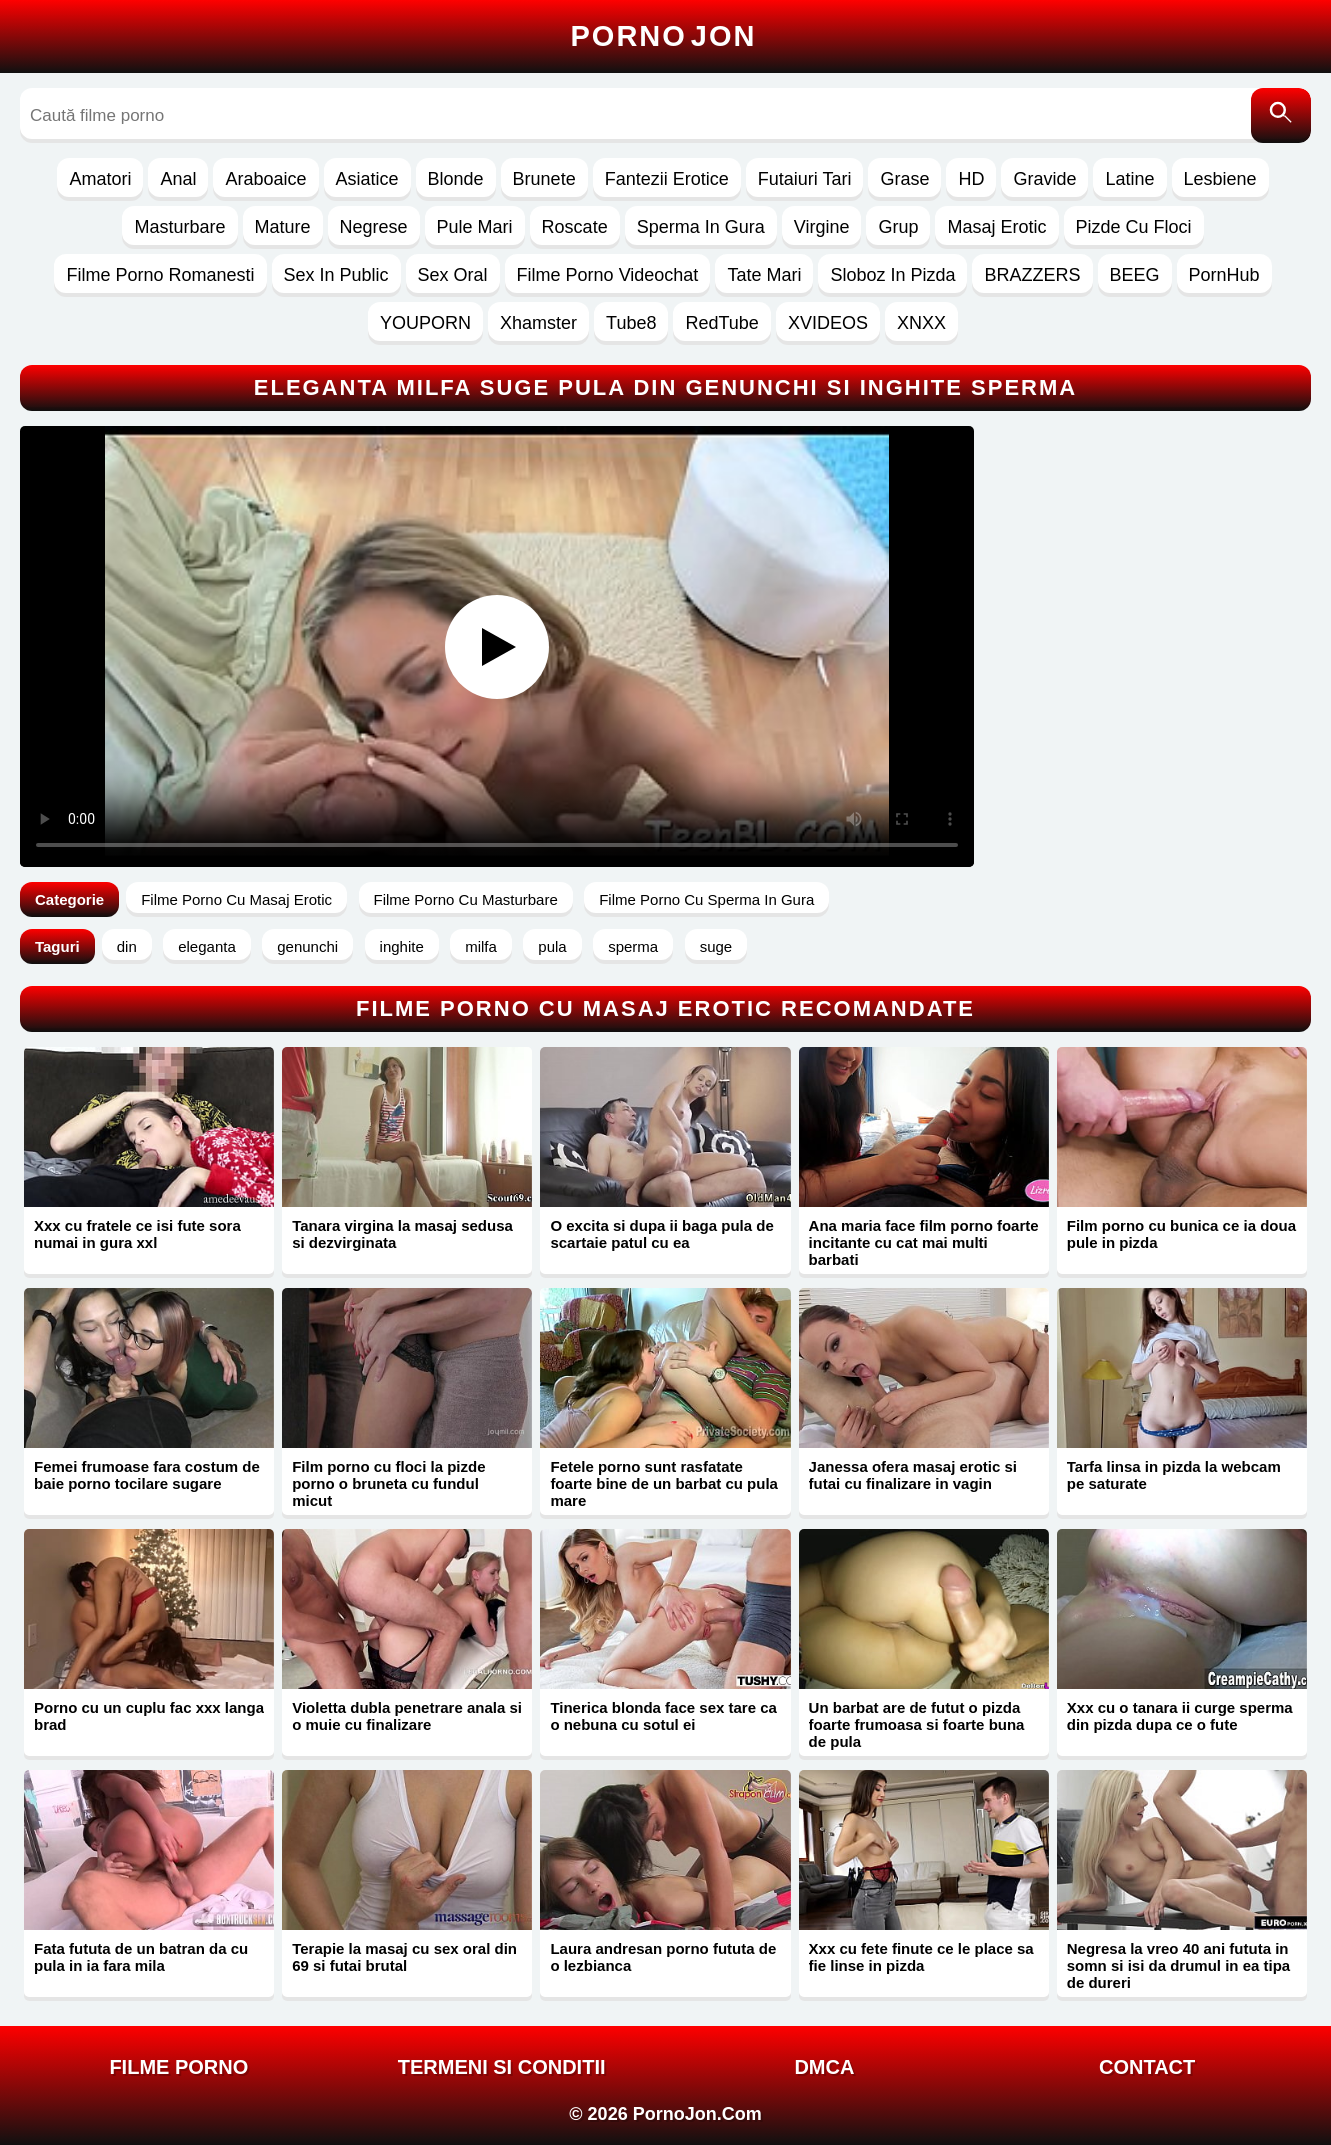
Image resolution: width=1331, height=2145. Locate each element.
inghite (402, 946)
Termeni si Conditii (502, 2067)
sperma (633, 946)
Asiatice (367, 179)
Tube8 (631, 323)
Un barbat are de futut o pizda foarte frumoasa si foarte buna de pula (917, 1724)
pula (552, 946)
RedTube (721, 323)
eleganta (207, 946)
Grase (904, 179)
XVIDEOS (828, 323)
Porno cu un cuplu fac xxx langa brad (149, 1716)
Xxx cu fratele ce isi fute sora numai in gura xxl (137, 1234)
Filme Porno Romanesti (160, 275)
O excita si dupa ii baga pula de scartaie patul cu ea (661, 1234)
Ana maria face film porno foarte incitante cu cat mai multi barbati (924, 1242)
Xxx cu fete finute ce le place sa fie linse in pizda (921, 1957)
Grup (898, 227)
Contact (1147, 2067)
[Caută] (1281, 115)
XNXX (921, 323)
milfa (481, 946)
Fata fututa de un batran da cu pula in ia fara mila (141, 1957)
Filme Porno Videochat (608, 275)
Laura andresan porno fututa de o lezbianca (663, 1957)
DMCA (824, 2067)
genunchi (307, 946)
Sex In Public (336, 275)
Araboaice (265, 179)
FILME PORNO (178, 2067)
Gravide (1044, 179)
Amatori (100, 179)
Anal (178, 179)
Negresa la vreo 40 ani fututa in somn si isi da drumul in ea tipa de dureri (1178, 1965)
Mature (283, 227)
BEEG (1135, 275)
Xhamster (538, 323)
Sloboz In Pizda (892, 275)
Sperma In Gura (701, 227)
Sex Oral (453, 275)
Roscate (575, 227)
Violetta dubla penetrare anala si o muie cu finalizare (407, 1716)
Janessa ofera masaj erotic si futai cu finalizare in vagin (913, 1475)
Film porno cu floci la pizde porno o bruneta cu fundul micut (388, 1483)
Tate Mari (764, 275)
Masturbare (179, 227)
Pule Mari (475, 227)
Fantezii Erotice (667, 179)
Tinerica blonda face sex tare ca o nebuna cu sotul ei (663, 1716)
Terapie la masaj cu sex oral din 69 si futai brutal (404, 1957)
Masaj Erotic (996, 227)
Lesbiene (1220, 179)
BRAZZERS (1032, 275)
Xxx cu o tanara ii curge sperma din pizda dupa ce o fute (1180, 1716)
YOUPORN (425, 323)
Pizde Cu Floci (1134, 227)
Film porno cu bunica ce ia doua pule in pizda (1181, 1234)
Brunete (544, 179)
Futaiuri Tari (805, 179)
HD (971, 179)
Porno (664, 36)
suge (716, 946)
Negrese (374, 227)
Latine (1129, 179)
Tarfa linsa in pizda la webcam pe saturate (1174, 1475)
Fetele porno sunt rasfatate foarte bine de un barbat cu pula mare (664, 1483)
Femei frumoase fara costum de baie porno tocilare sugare (147, 1475)
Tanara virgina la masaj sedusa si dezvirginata (402, 1234)
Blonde (456, 179)
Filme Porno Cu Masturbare (466, 899)
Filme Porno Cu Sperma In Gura (706, 899)
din (127, 946)
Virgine (822, 227)
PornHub (1224, 275)
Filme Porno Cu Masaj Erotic (236, 899)
